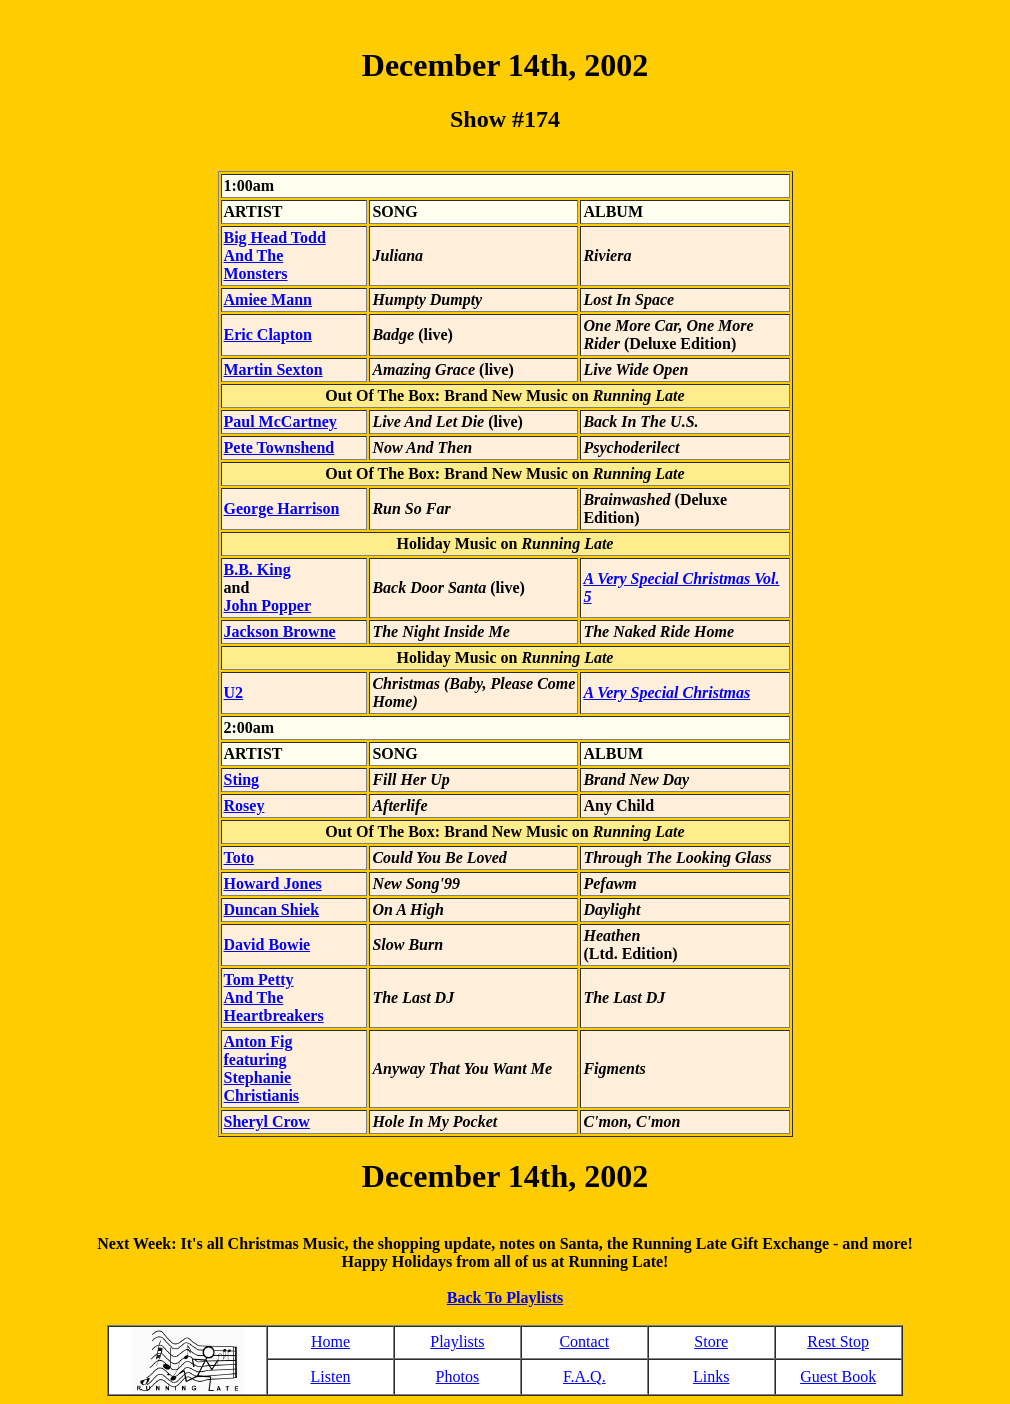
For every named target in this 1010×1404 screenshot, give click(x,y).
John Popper (268, 605)
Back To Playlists (505, 1297)
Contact (584, 1341)
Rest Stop (838, 1341)
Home (330, 1341)
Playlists (457, 1341)
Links (711, 1376)
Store (711, 1341)
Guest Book (838, 1376)
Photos (458, 1376)
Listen (330, 1376)
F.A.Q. (584, 1376)
